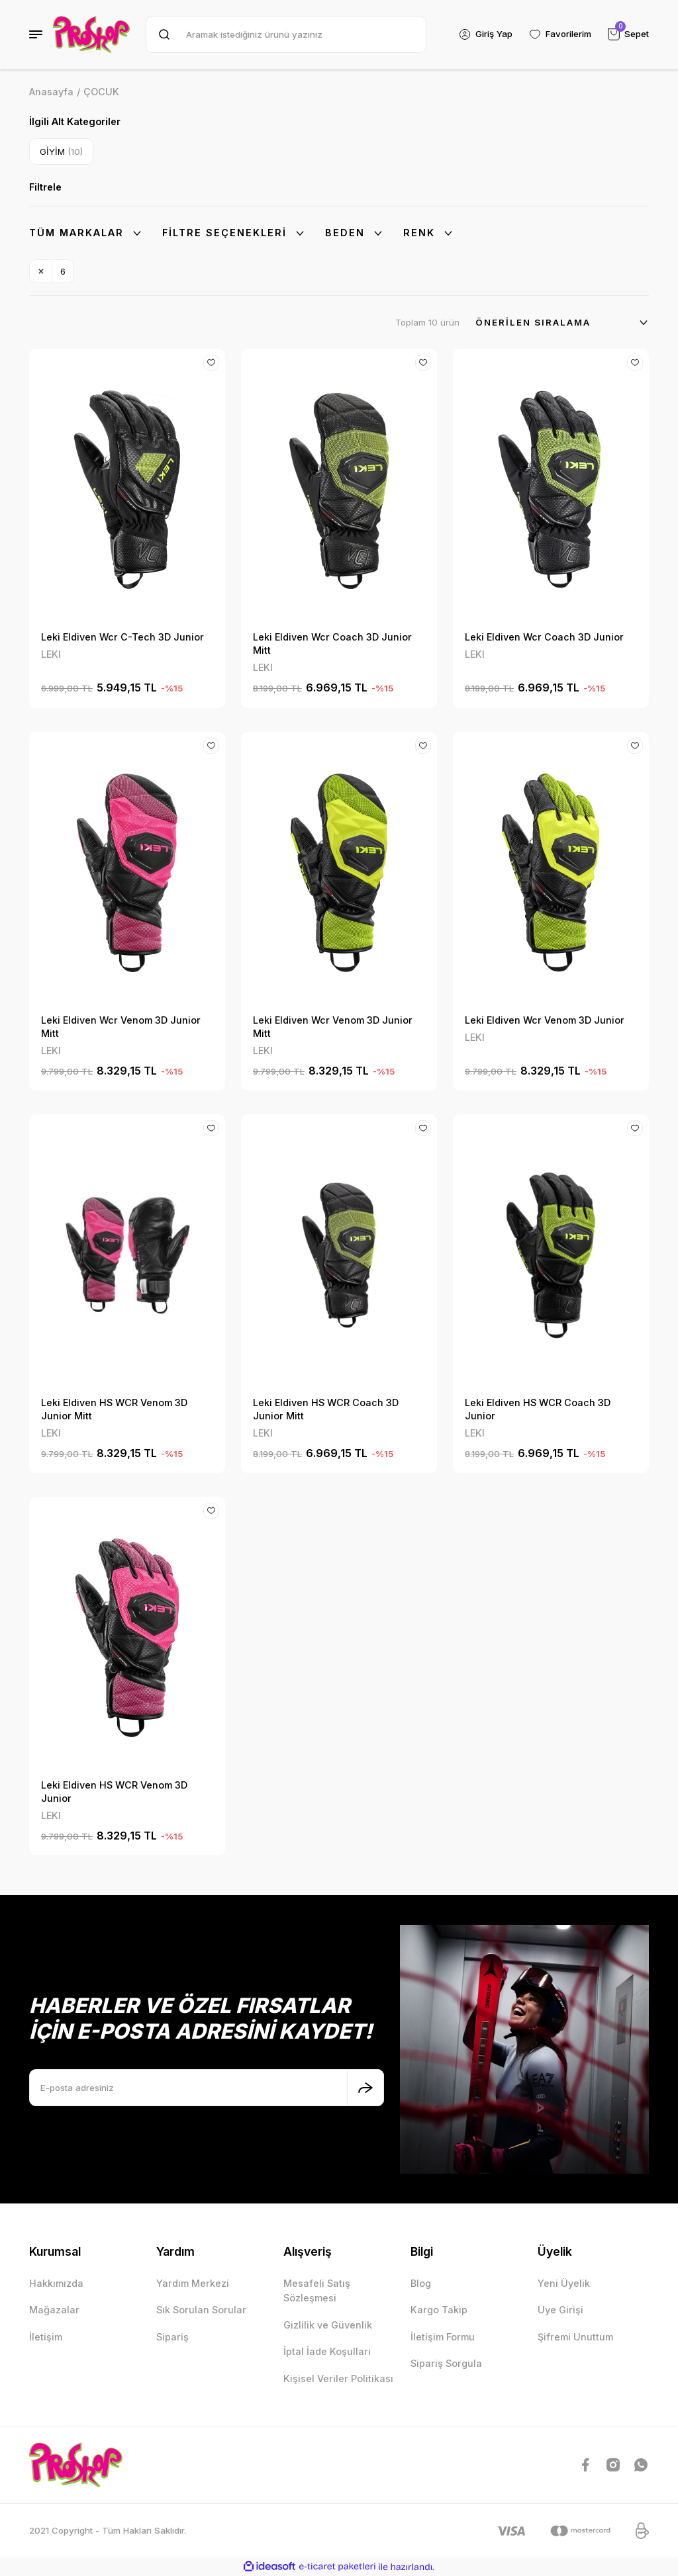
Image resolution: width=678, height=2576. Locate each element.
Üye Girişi (560, 2309)
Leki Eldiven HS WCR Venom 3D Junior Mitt (114, 1409)
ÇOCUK (101, 91)
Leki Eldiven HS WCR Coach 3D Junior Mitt (326, 1409)
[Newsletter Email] (206, 2087)
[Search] (286, 34)
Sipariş (172, 2336)
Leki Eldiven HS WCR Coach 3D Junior (537, 1409)
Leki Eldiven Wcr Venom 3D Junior (544, 1020)
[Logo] (91, 34)
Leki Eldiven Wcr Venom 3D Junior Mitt (121, 1026)
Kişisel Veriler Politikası (338, 2378)
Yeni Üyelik (564, 2283)
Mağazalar (54, 2309)
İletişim (45, 2336)
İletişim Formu (443, 2336)
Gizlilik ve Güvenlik (327, 2325)
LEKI (51, 654)
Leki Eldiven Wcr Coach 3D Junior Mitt (332, 643)
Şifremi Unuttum (575, 2336)
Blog (421, 2283)
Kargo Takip (439, 2309)
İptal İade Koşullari (327, 2351)
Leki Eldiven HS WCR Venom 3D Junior (114, 1791)
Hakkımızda (56, 2283)
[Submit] (365, 2087)
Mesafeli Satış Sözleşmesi (316, 2290)
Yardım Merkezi (192, 2283)
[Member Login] (485, 34)
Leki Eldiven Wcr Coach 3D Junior (544, 637)
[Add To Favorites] (211, 363)
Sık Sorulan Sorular (201, 2309)
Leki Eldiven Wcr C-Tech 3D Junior (122, 637)
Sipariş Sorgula (446, 2363)
